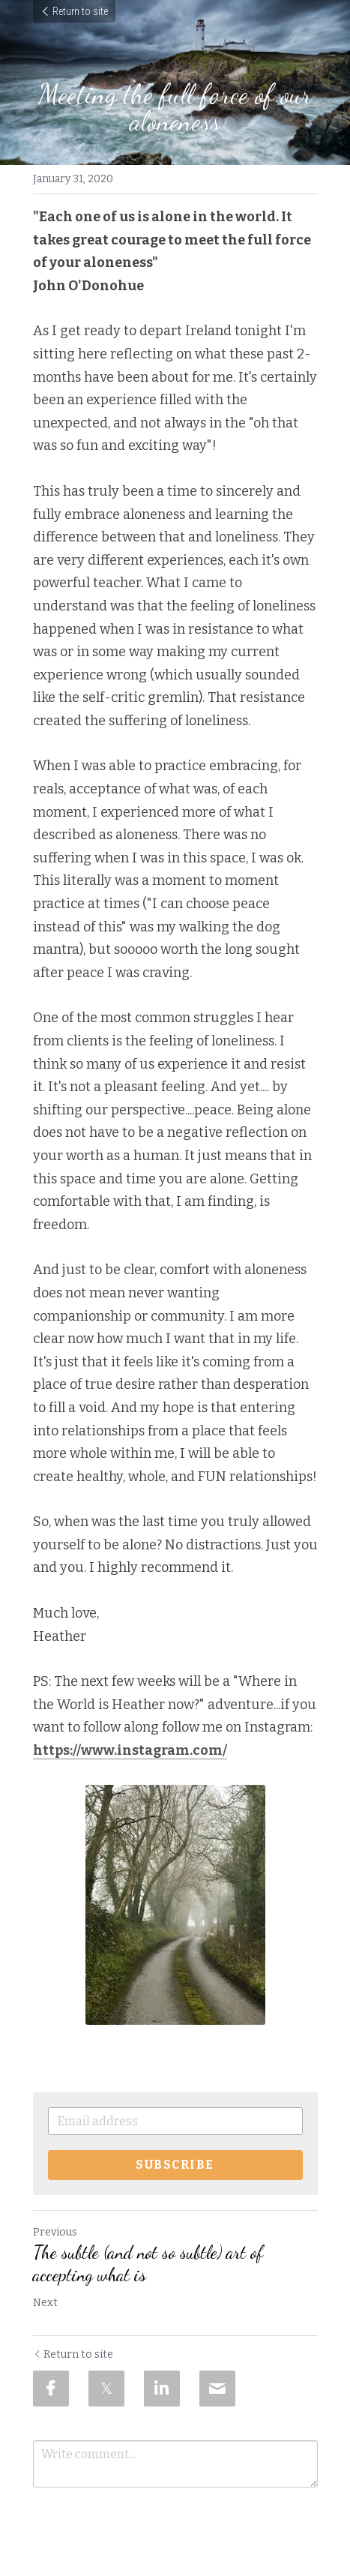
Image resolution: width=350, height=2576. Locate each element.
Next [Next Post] (45, 2302)
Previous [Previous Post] (55, 2232)
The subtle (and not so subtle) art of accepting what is (148, 2264)
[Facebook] (51, 2389)
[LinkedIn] (162, 2389)
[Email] (217, 2389)
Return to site (74, 11)
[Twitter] (106, 2389)
